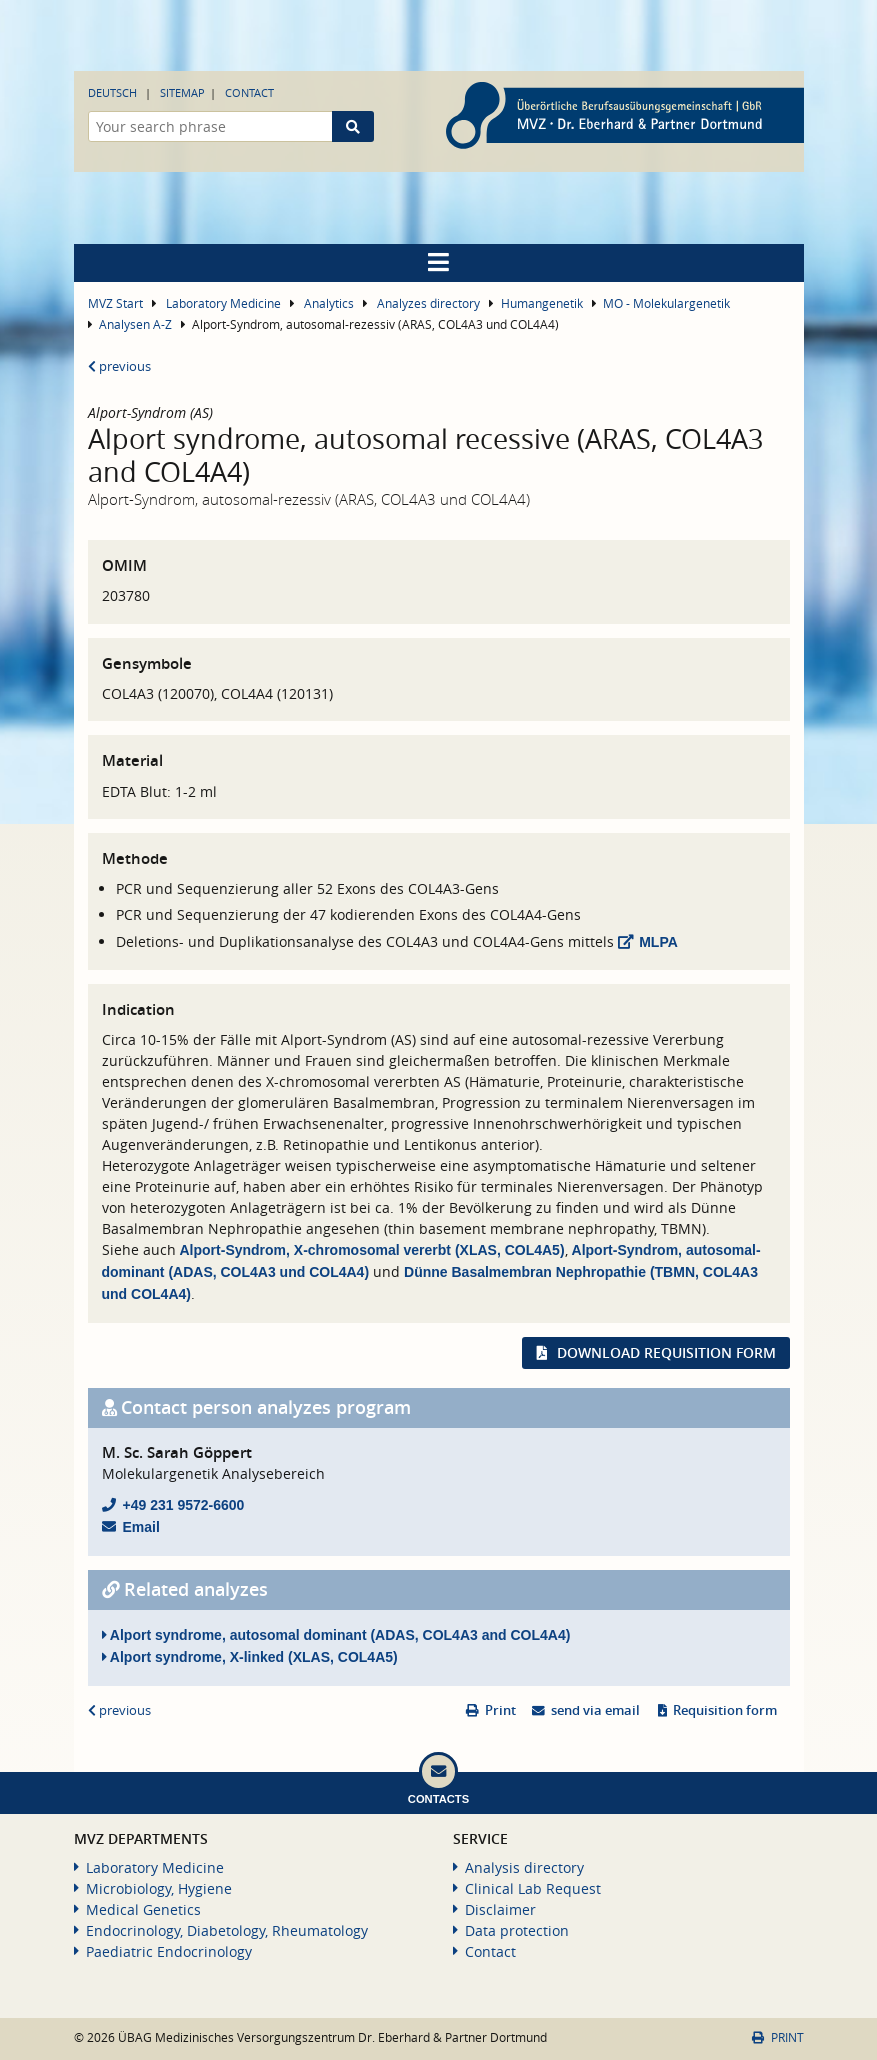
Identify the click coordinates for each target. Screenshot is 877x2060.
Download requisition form (666, 1352)
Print (500, 1710)
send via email (595, 1710)
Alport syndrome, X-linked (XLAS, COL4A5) (250, 1657)
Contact (249, 92)
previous (119, 366)
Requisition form (725, 1710)
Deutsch (112, 92)
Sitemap (182, 92)
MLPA (658, 942)
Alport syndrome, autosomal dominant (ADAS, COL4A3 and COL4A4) (336, 1635)
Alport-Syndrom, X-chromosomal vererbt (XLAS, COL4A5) (372, 1250)
